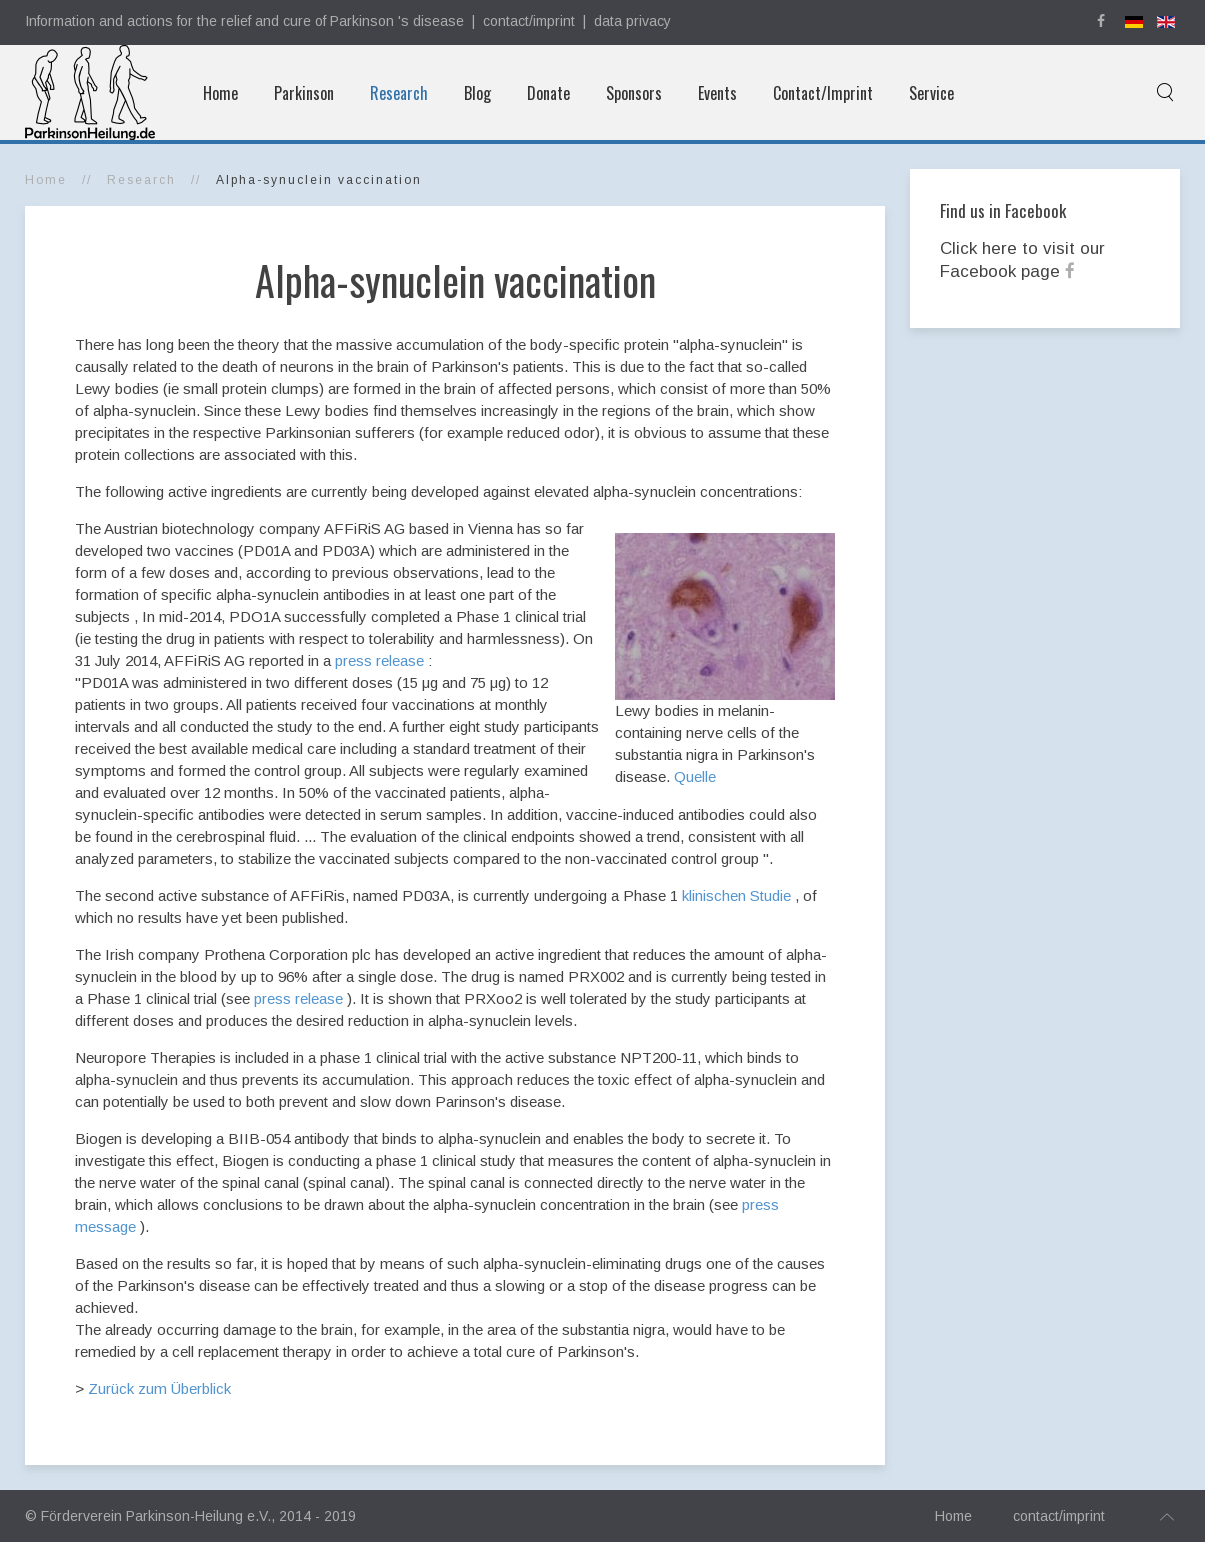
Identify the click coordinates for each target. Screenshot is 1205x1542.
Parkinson (304, 93)
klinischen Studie (736, 895)
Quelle (695, 776)
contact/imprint (529, 21)
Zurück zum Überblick (159, 1388)
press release (379, 660)
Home (220, 93)
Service (931, 93)
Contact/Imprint (823, 93)
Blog (477, 93)
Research (399, 93)
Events (717, 93)
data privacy (632, 21)
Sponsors (634, 93)
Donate (548, 93)
